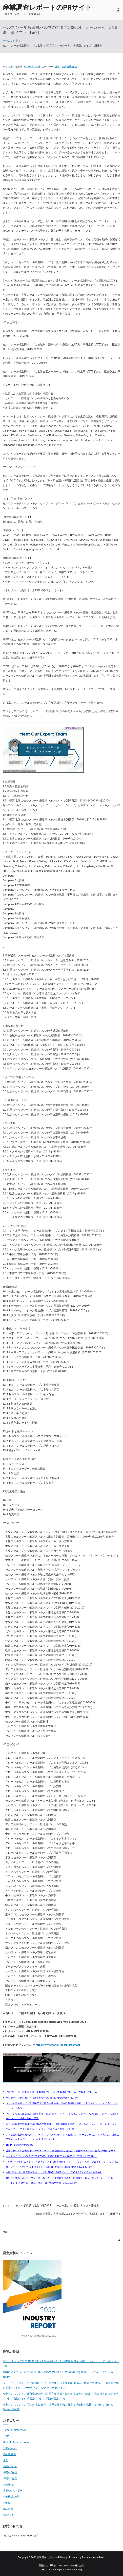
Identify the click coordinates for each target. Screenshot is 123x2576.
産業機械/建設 (69, 66)
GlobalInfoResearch (14, 2430)
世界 (57, 66)
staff (11, 66)
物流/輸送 (8, 2484)
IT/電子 (7, 2436)
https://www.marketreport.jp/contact (58, 2044)
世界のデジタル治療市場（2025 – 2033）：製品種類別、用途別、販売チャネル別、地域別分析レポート (61, 2150)
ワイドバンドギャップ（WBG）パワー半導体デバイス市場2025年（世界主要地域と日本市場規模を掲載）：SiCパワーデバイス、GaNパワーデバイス (61, 2385)
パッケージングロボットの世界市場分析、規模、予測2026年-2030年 (42, 2097)
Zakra (85, 2557)
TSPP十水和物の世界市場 (19, 2145)
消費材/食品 (10, 2472)
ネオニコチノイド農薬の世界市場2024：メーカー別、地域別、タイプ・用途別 (52, 2205)
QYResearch (10, 2448)
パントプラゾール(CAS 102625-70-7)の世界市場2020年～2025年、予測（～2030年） (51, 2156)
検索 (5, 2232)
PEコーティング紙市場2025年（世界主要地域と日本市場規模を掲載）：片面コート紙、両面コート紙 (61, 2364)
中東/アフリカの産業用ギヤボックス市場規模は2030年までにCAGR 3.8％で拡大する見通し (54, 2172)
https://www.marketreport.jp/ (20, 2535)
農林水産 (8, 2508)
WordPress (98, 2557)
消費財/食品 (10, 2478)
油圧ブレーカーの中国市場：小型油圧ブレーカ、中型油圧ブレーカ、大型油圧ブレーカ (51, 2092)
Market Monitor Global (16, 2442)
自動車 (7, 2502)
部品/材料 (8, 2514)
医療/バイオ (10, 2466)
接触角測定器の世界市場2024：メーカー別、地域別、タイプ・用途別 (76, 2213)
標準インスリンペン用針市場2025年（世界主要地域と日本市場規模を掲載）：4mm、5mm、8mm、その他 (59, 2407)
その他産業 (9, 2454)
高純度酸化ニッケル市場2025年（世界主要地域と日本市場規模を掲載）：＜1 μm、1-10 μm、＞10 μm (60, 2375)
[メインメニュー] (117, 10)
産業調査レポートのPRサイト (47, 7)
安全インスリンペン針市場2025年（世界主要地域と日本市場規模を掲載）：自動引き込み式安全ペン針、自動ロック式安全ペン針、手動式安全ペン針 (60, 2396)
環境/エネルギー (12, 2490)
